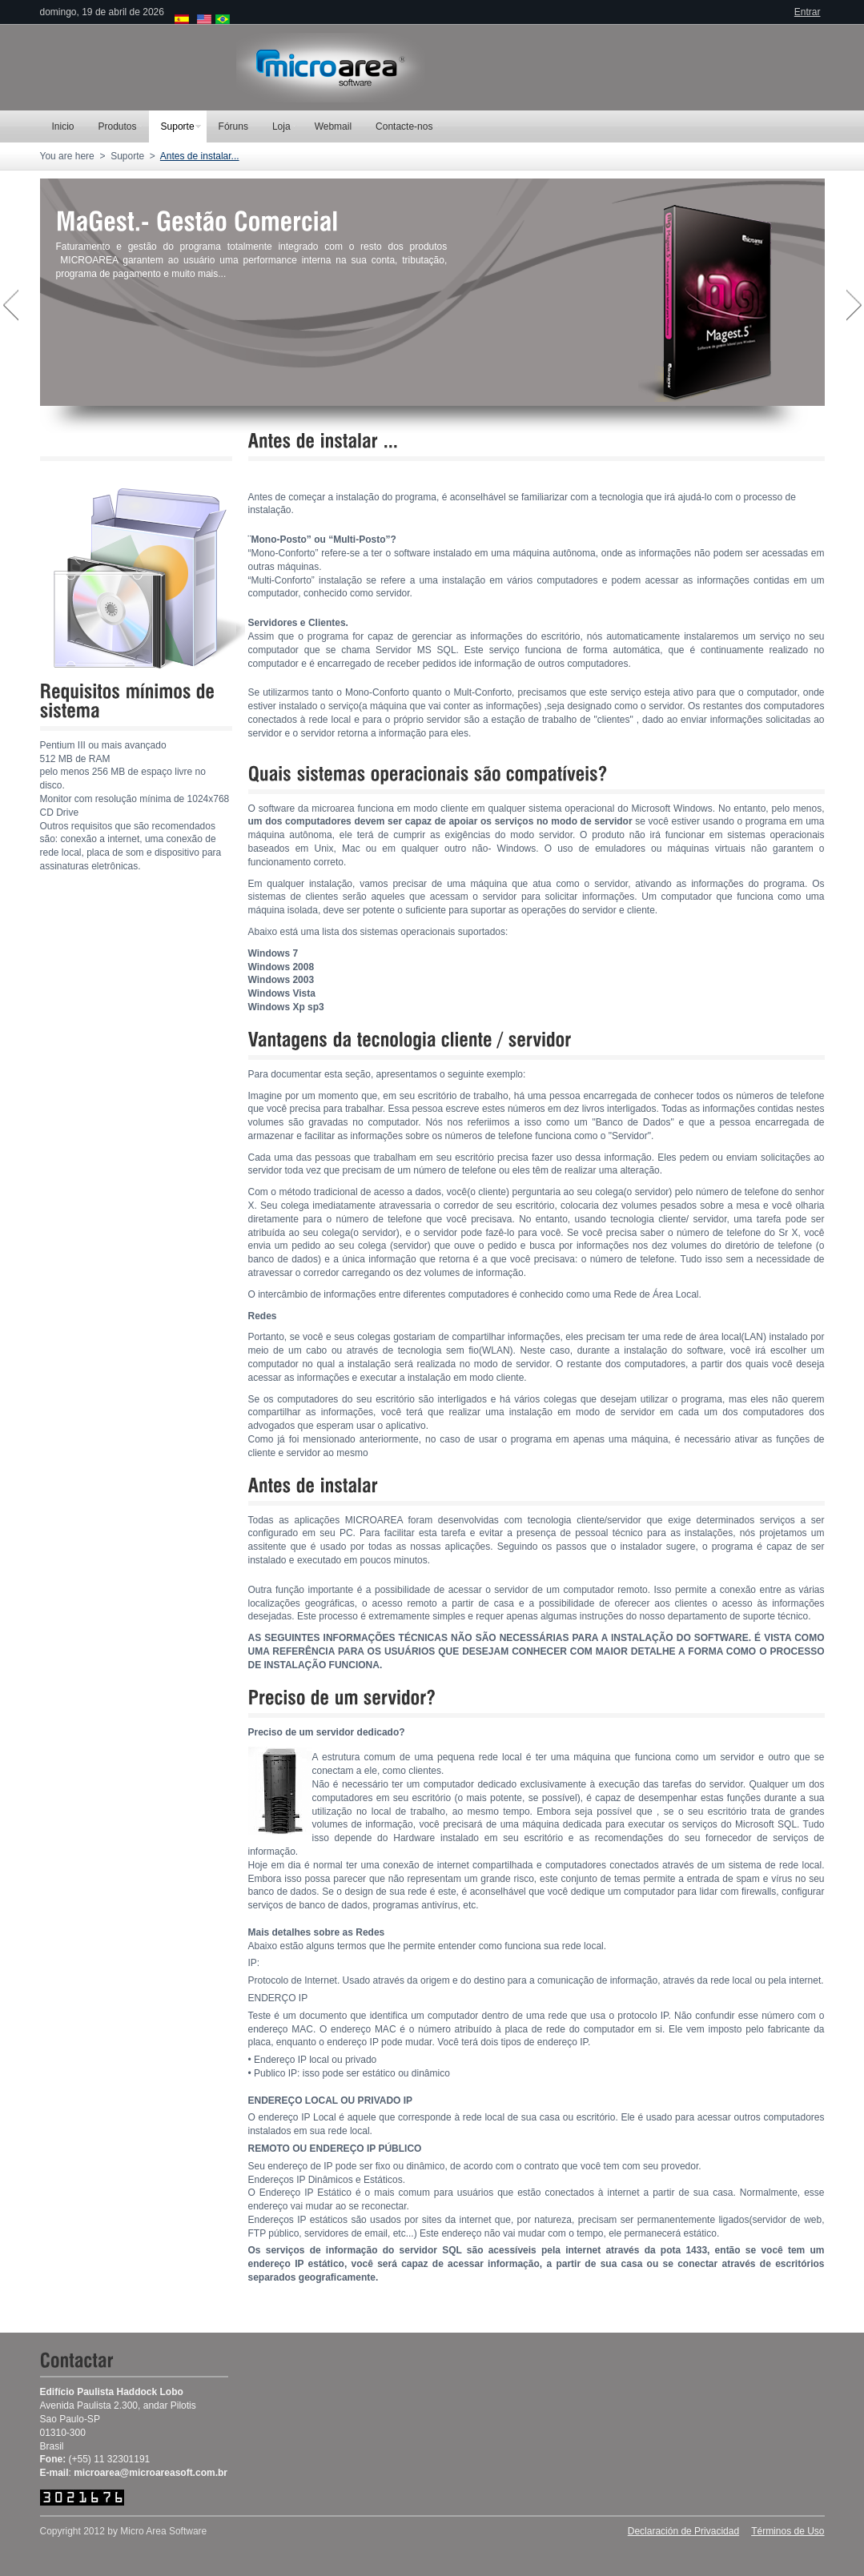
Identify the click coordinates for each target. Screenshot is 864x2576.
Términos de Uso (787, 2531)
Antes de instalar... (199, 156)
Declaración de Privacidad (683, 2531)
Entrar (807, 12)
